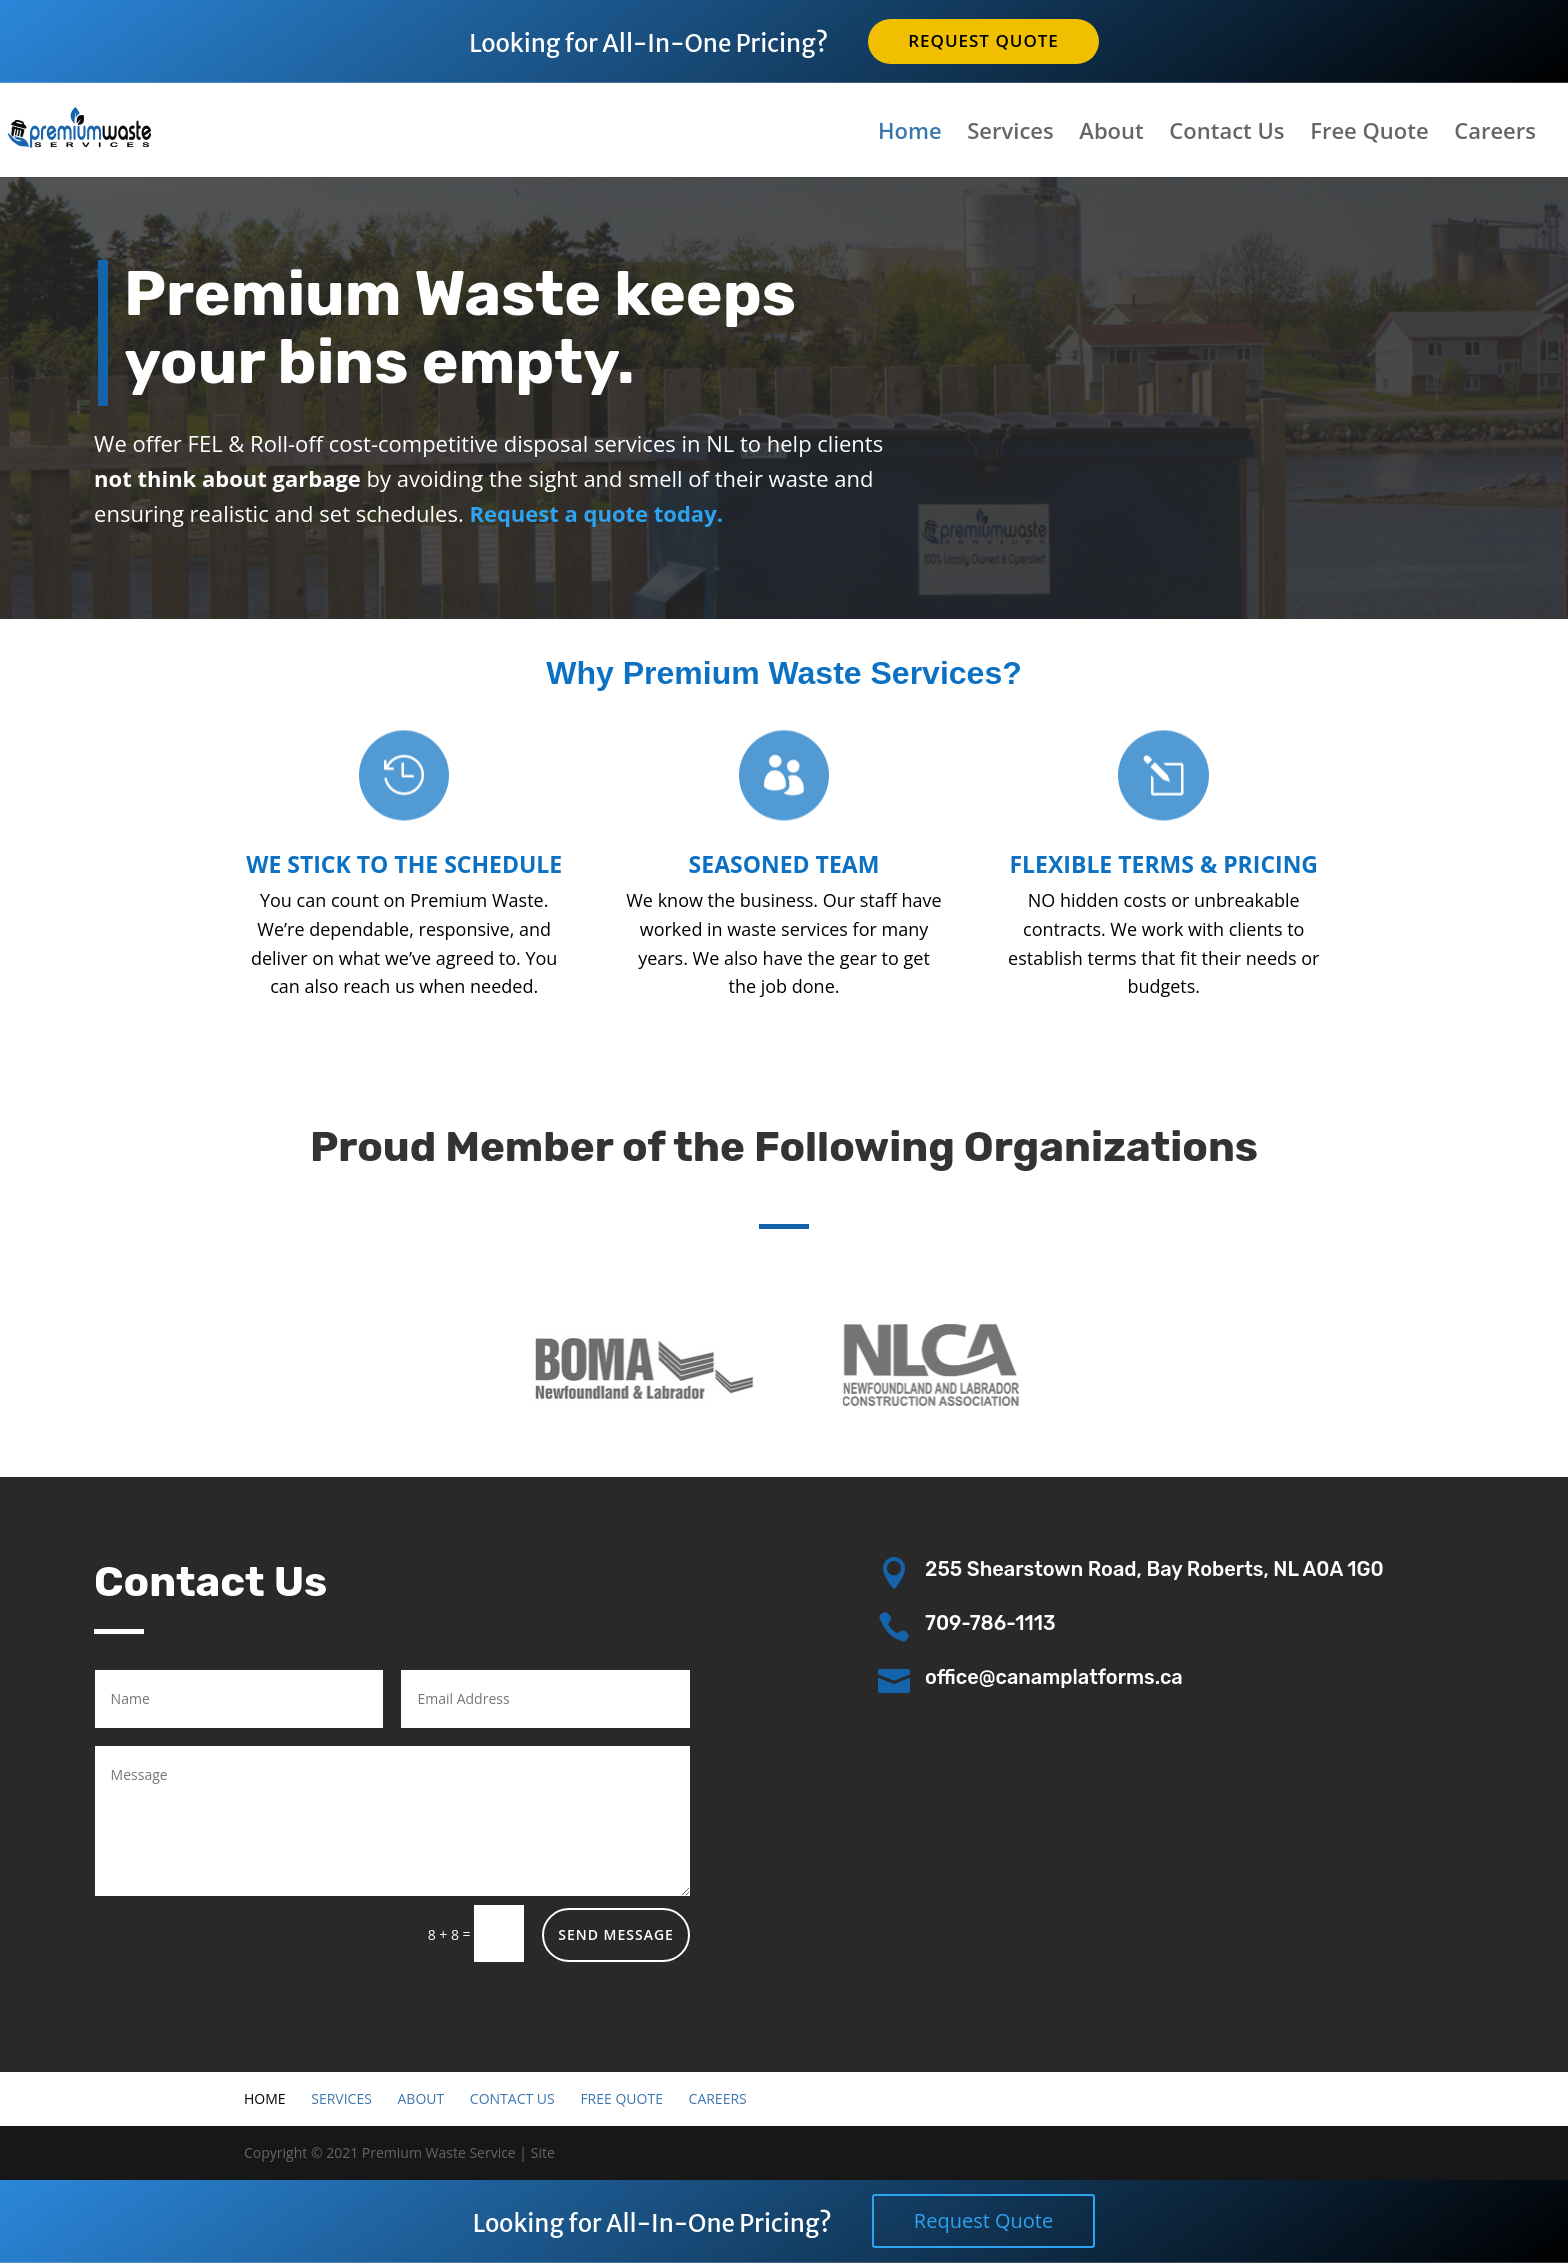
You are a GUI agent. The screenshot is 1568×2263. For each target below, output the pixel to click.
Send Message (616, 1934)
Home (910, 134)
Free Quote (1369, 134)
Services (1010, 134)
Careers (1495, 134)
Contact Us (1226, 134)
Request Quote (983, 40)
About (1111, 134)
